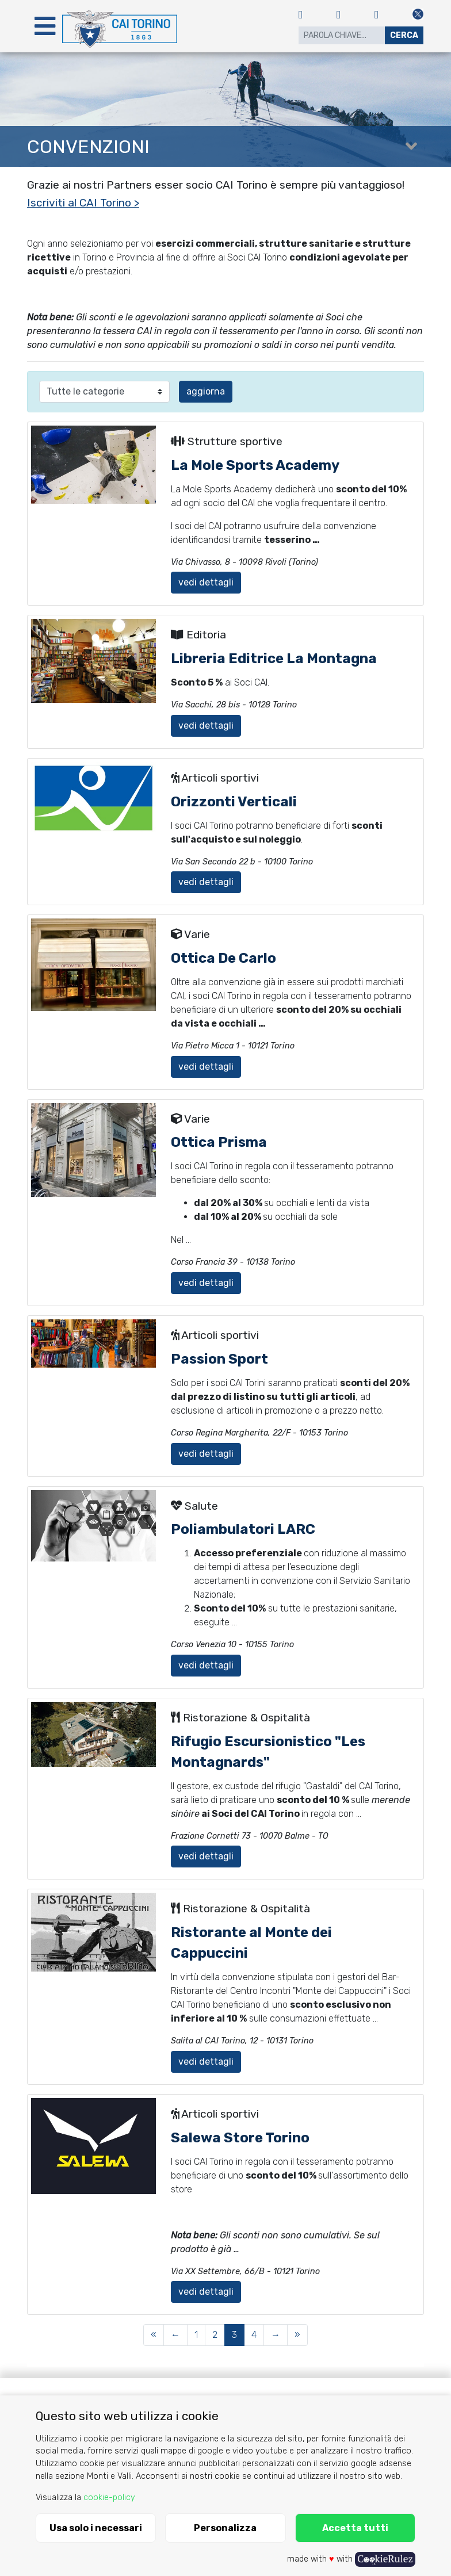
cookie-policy (109, 2497)
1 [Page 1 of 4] (196, 2334)
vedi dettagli (206, 582)
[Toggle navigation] (45, 26)
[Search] (342, 35)
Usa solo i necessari (95, 2528)
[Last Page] (297, 2335)
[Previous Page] (175, 2335)
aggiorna (205, 391)
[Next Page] (275, 2335)
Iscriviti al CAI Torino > (83, 202)
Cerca (404, 35)
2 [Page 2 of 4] (214, 2334)
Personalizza (225, 2528)
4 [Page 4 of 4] (254, 2334)
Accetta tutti (355, 2528)
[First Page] (153, 2335)
